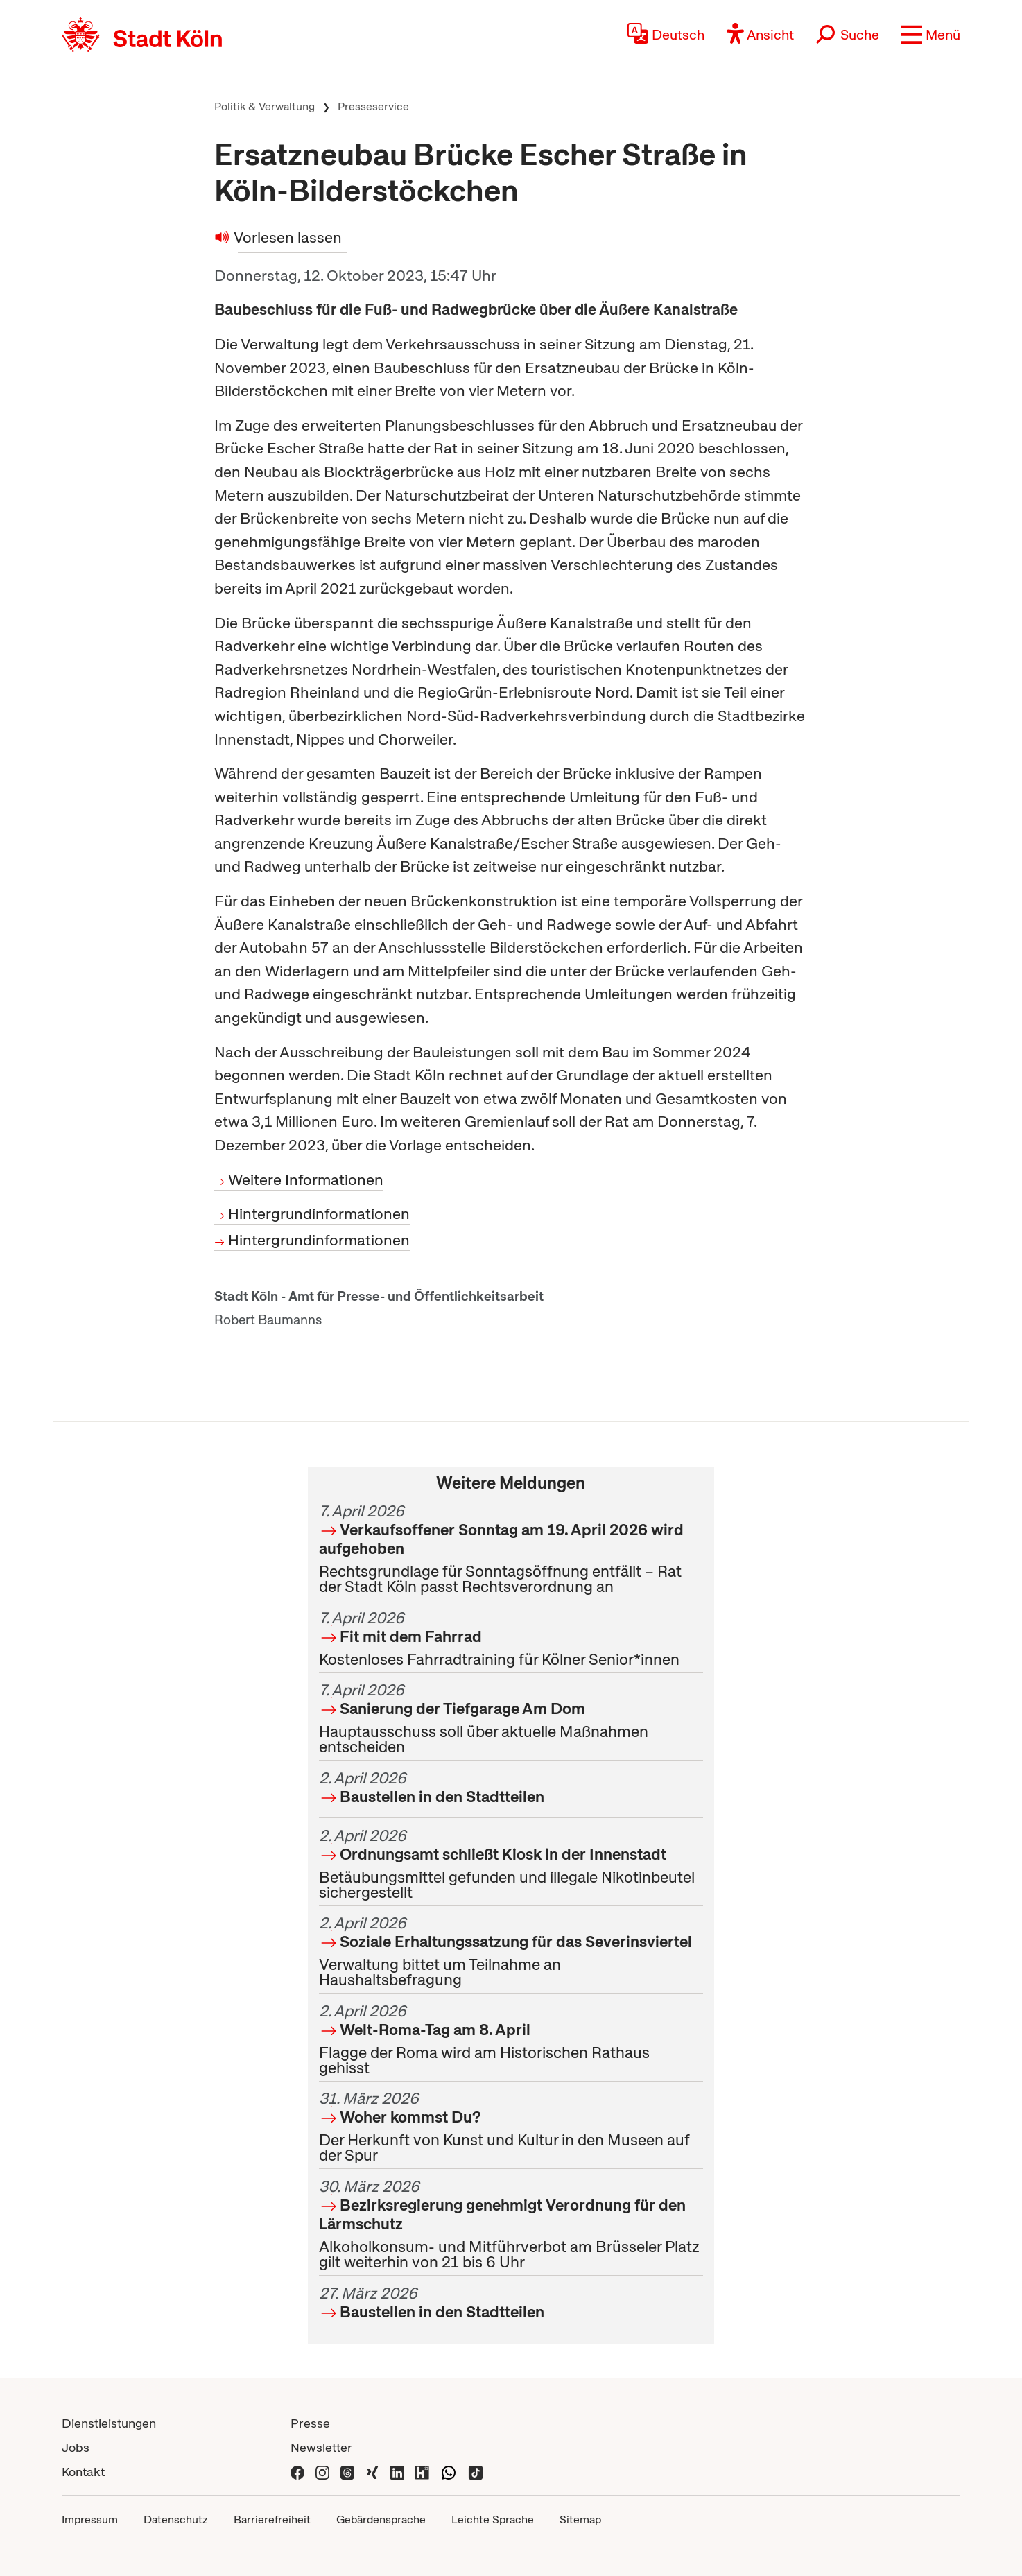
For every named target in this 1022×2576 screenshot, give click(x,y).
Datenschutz (176, 2519)
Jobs (75, 2447)
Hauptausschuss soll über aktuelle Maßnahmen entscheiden (510, 1718)
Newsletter (321, 2447)
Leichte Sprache (492, 2519)
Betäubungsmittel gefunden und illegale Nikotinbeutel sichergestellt (510, 1864)
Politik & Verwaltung (264, 106)
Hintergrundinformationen (319, 1214)
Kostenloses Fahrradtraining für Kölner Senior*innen (510, 1638)
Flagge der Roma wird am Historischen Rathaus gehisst (510, 2039)
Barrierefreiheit (272, 2519)
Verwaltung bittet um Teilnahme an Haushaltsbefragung (510, 1951)
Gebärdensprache (381, 2519)
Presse (310, 2423)
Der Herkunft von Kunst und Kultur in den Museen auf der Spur (510, 2127)
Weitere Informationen (305, 1180)
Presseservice (373, 106)
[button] (930, 34)
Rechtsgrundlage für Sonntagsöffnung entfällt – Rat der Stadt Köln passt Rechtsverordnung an (510, 1549)
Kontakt (83, 2472)
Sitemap (580, 2519)
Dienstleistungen (109, 2423)
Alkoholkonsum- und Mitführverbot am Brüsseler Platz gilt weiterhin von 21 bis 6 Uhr (510, 2224)
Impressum (90, 2519)
